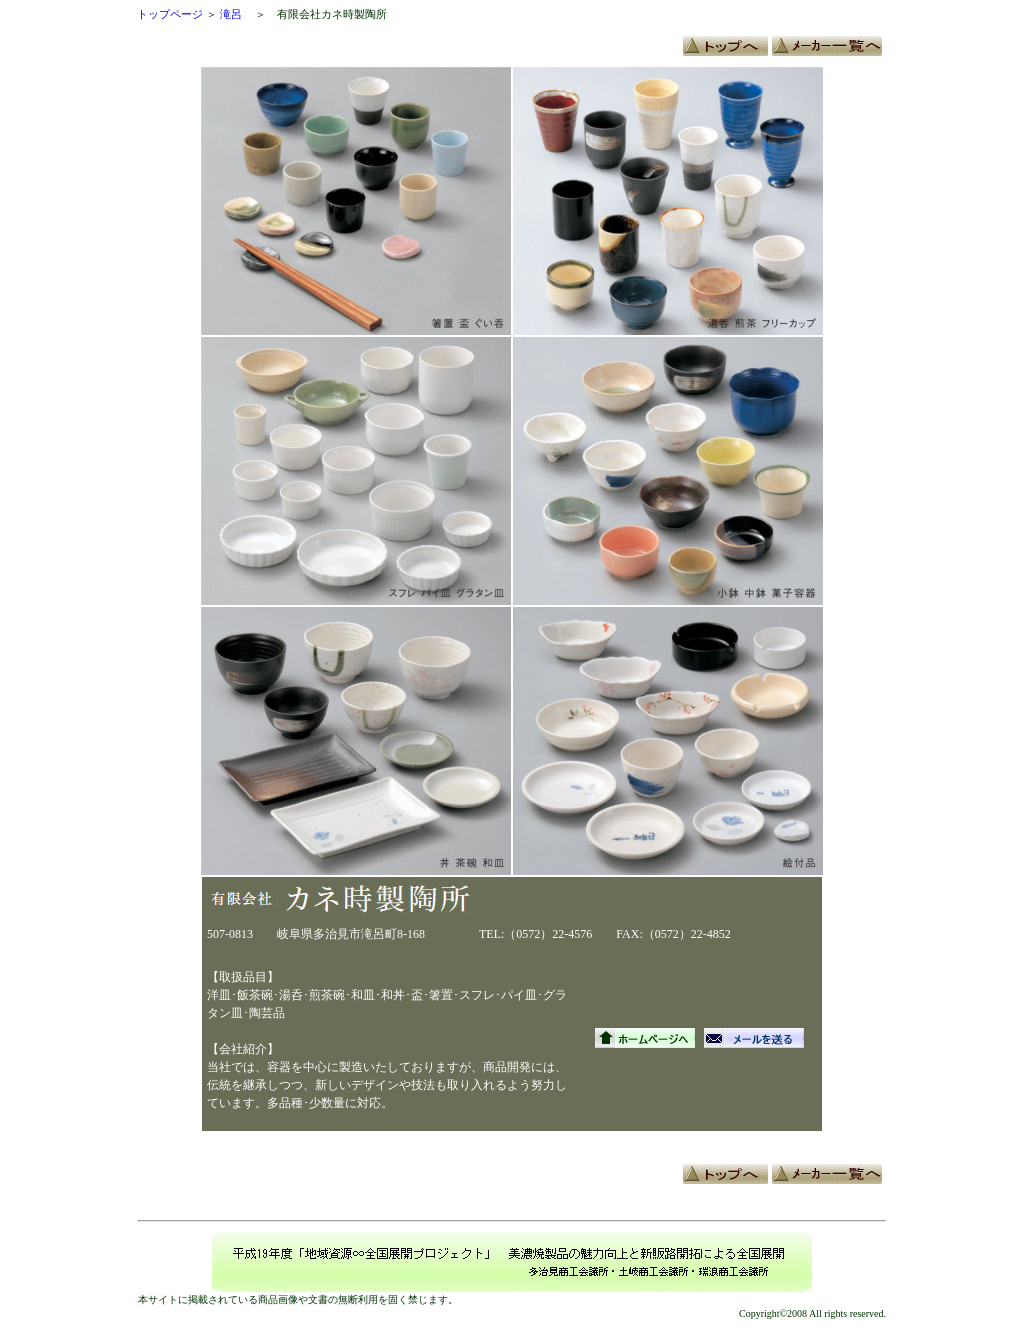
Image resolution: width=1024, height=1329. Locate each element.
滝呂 (231, 14)
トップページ (170, 14)
